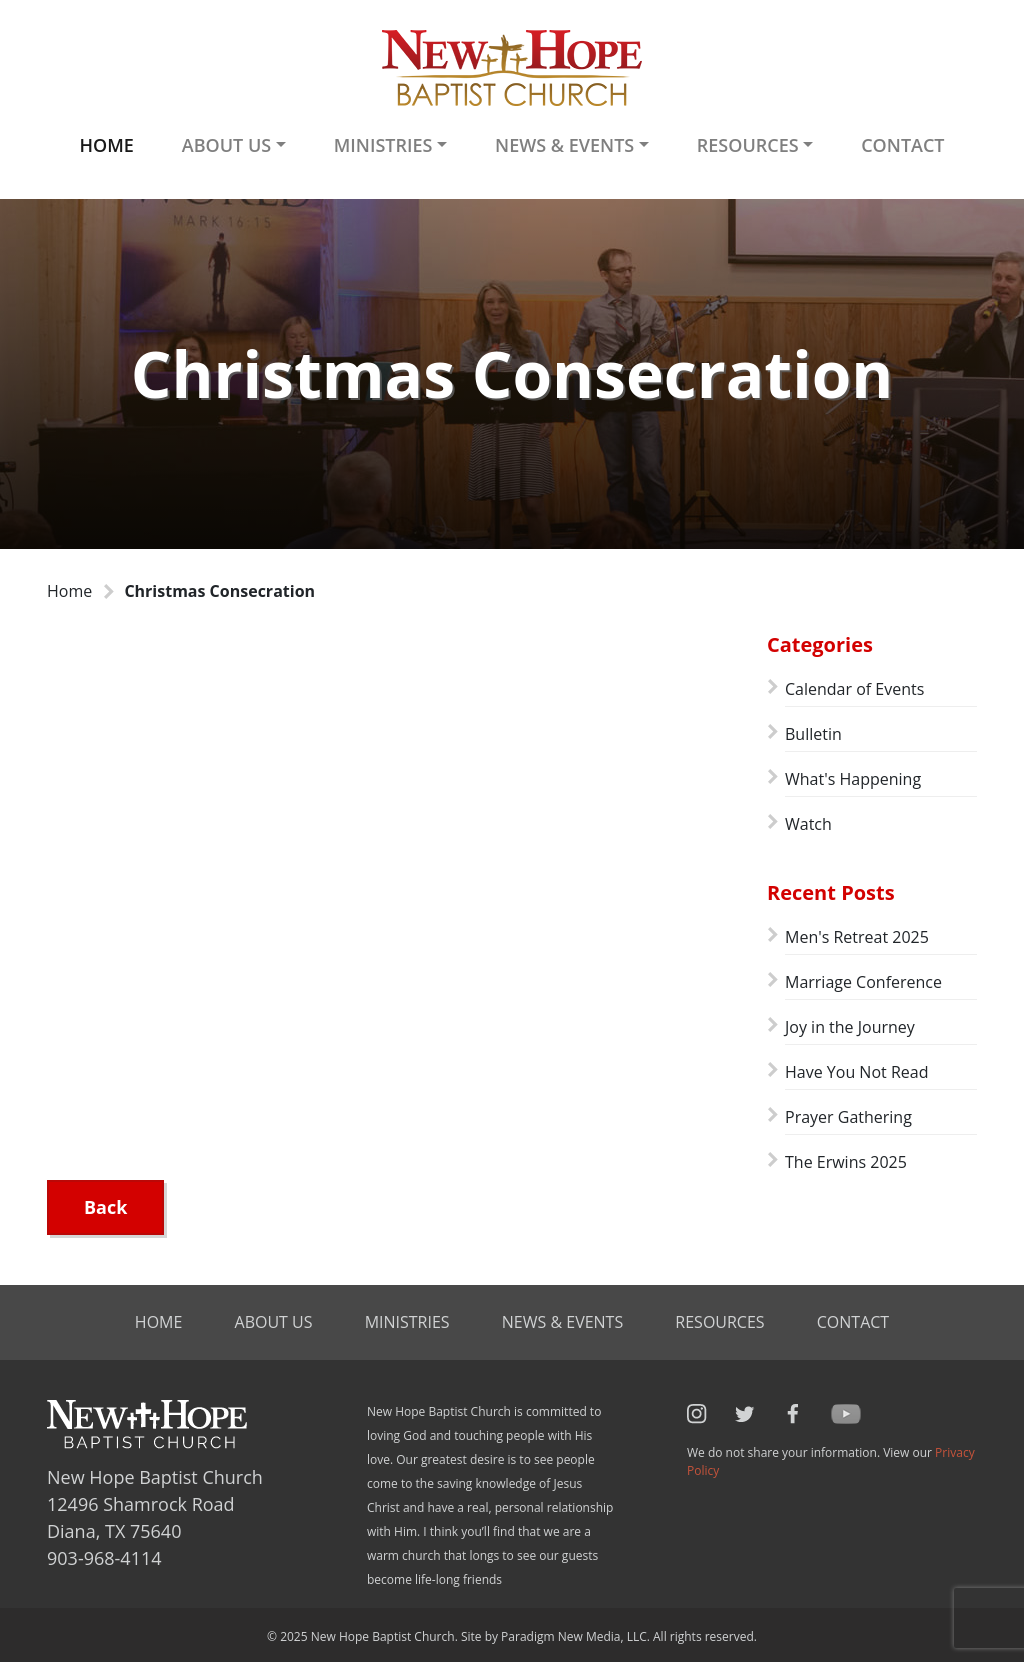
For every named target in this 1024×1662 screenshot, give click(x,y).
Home (106, 145)
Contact (902, 145)
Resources (719, 1322)
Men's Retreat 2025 (857, 937)
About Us (274, 1322)
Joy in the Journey (850, 1027)
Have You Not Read (856, 1072)
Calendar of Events (854, 689)
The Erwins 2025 (846, 1162)
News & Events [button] (564, 145)
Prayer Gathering (848, 1117)
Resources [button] (748, 145)
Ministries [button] (383, 145)
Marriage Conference (863, 982)
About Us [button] (226, 145)
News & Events (562, 1322)
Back (105, 1207)
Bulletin (813, 734)
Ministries (407, 1322)
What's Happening (853, 779)
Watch (808, 824)
